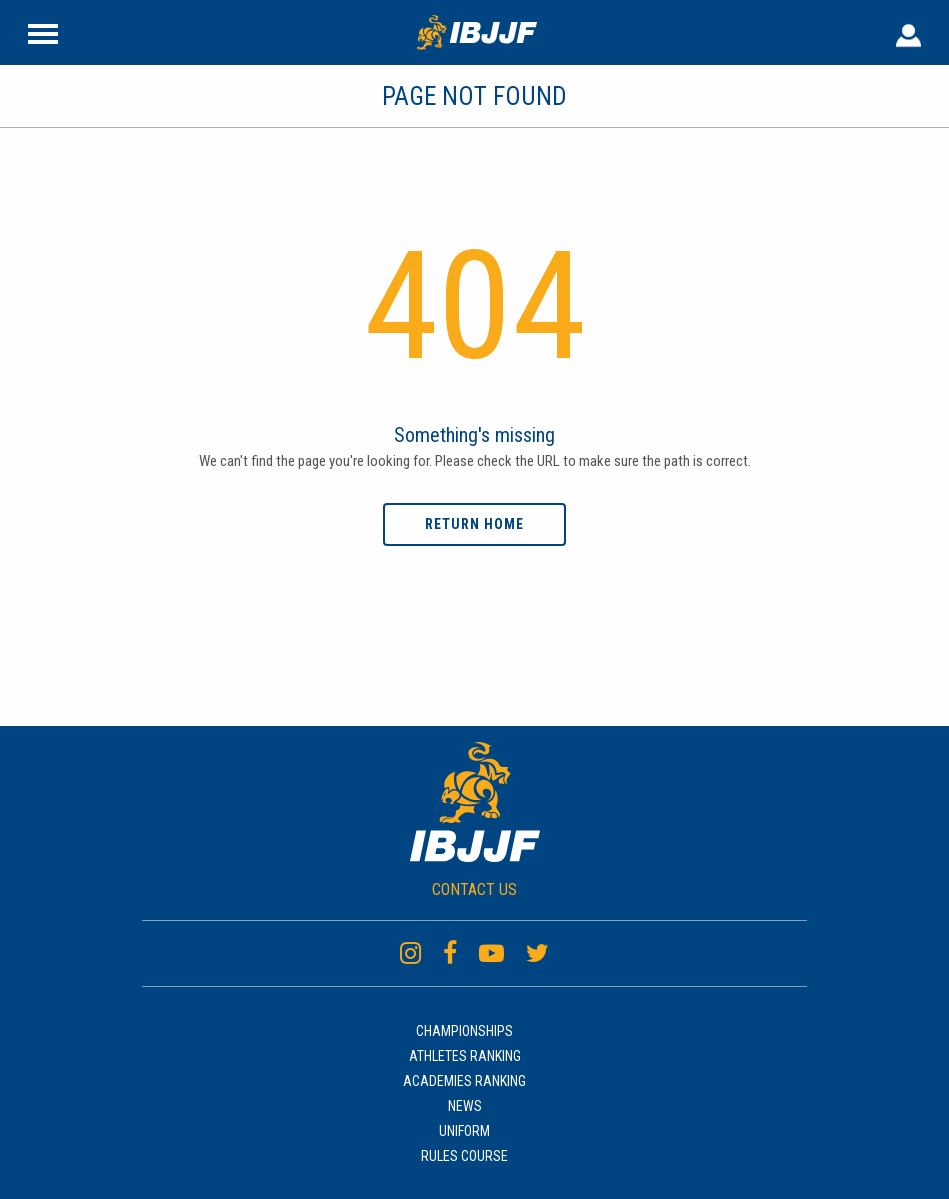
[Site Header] (43, 32)
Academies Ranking (464, 1081)
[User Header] (908, 32)
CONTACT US (474, 889)
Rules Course (464, 1156)
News (465, 1106)
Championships (464, 1031)
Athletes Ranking (465, 1056)
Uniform (464, 1131)
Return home (474, 524)
